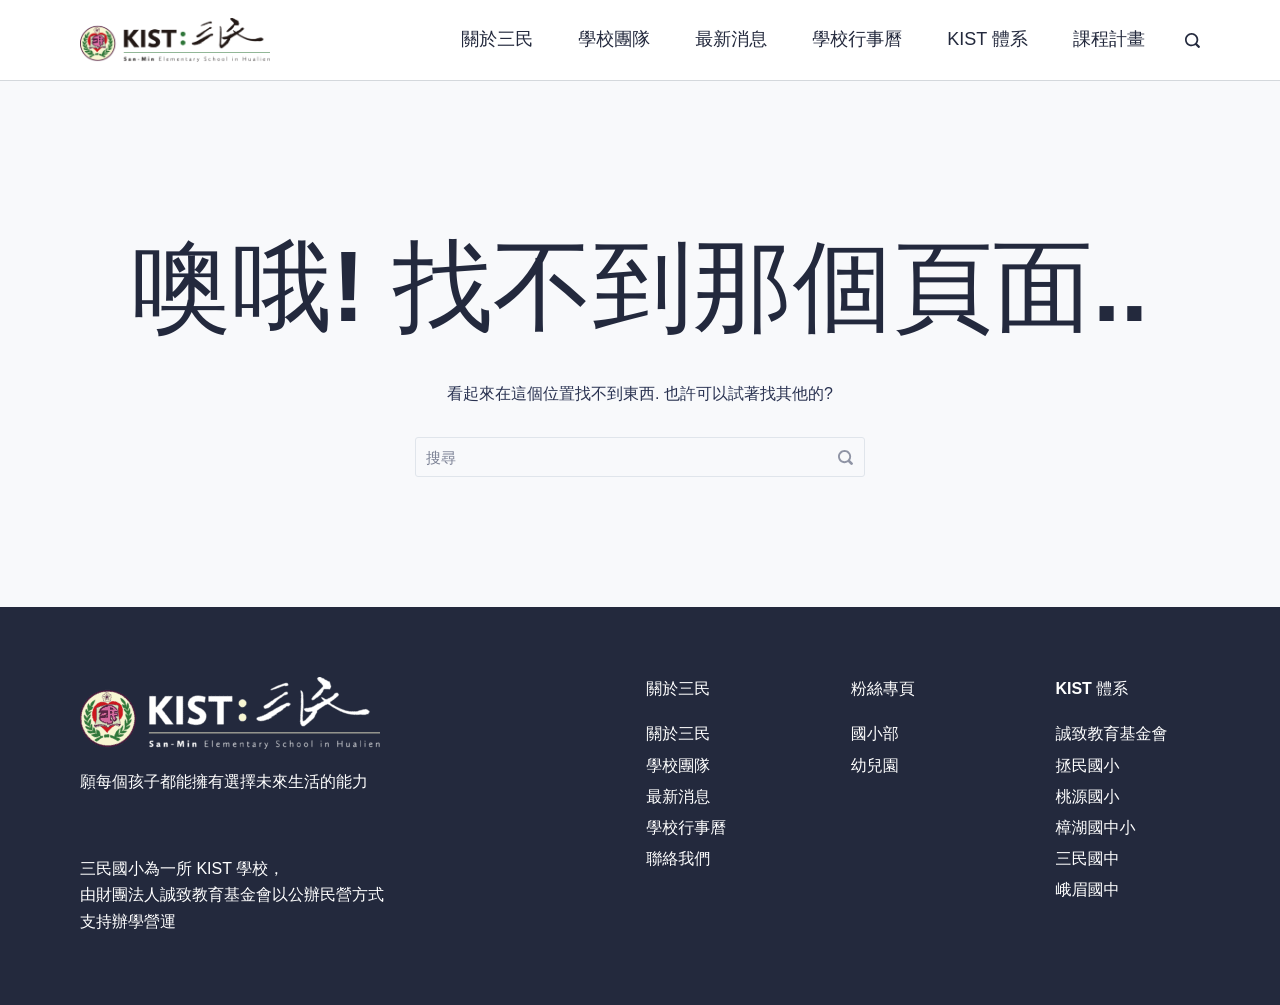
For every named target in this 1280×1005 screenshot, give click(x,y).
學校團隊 (614, 39)
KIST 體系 (987, 39)
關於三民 (497, 39)
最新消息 (731, 39)
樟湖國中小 (1095, 827)
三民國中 (1087, 858)
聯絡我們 (678, 858)
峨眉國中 (1087, 889)
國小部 (875, 733)
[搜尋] (1192, 40)
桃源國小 (1087, 796)
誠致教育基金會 (216, 894)
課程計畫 (1109, 39)
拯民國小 (1087, 765)
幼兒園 (875, 765)
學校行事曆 (857, 39)
